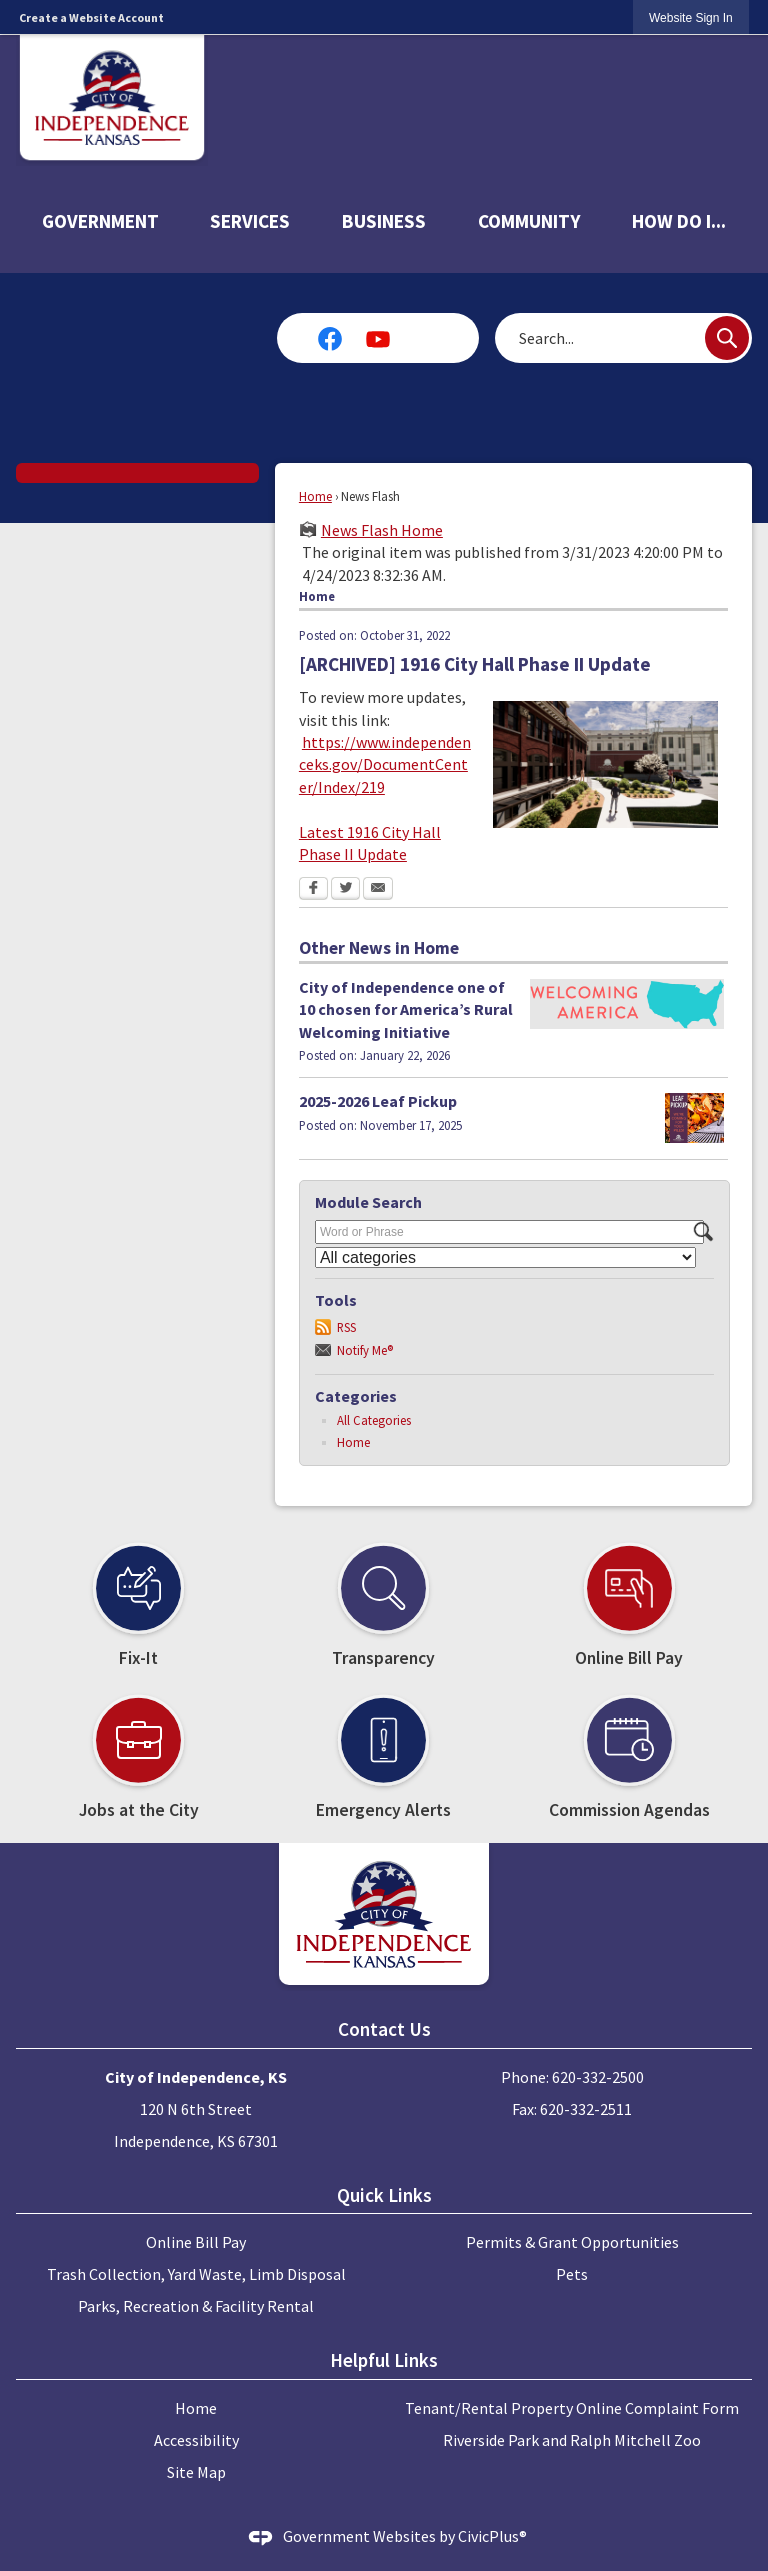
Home (315, 496)
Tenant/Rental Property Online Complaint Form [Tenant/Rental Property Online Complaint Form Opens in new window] (572, 2408)
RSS (346, 1327)
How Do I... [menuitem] (679, 221)
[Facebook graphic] (330, 338)
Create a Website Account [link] (91, 17)
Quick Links (384, 2195)
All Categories (374, 1420)
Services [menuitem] (250, 221)
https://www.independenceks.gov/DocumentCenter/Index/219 (385, 764)
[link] (691, 17)
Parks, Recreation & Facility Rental (196, 2306)
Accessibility (196, 2440)
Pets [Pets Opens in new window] (572, 2274)
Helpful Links (384, 2360)
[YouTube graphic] (378, 338)
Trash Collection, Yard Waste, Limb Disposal (196, 2274)
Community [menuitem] (529, 221)
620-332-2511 (586, 2109)
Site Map (196, 2472)
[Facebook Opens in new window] (313, 890)
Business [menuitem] (384, 221)
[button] (727, 338)
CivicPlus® (492, 2536)
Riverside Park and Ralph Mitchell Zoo (572, 2440)
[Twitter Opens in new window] (345, 890)
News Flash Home (382, 530)
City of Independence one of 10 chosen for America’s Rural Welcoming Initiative (406, 1009)
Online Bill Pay (196, 2242)
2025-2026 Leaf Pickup (378, 1101)
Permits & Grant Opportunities (572, 2242)
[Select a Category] (505, 1257)
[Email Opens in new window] (378, 890)
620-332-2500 (598, 2077)
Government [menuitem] (100, 221)
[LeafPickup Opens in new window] (694, 1118)
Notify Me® (365, 1350)
